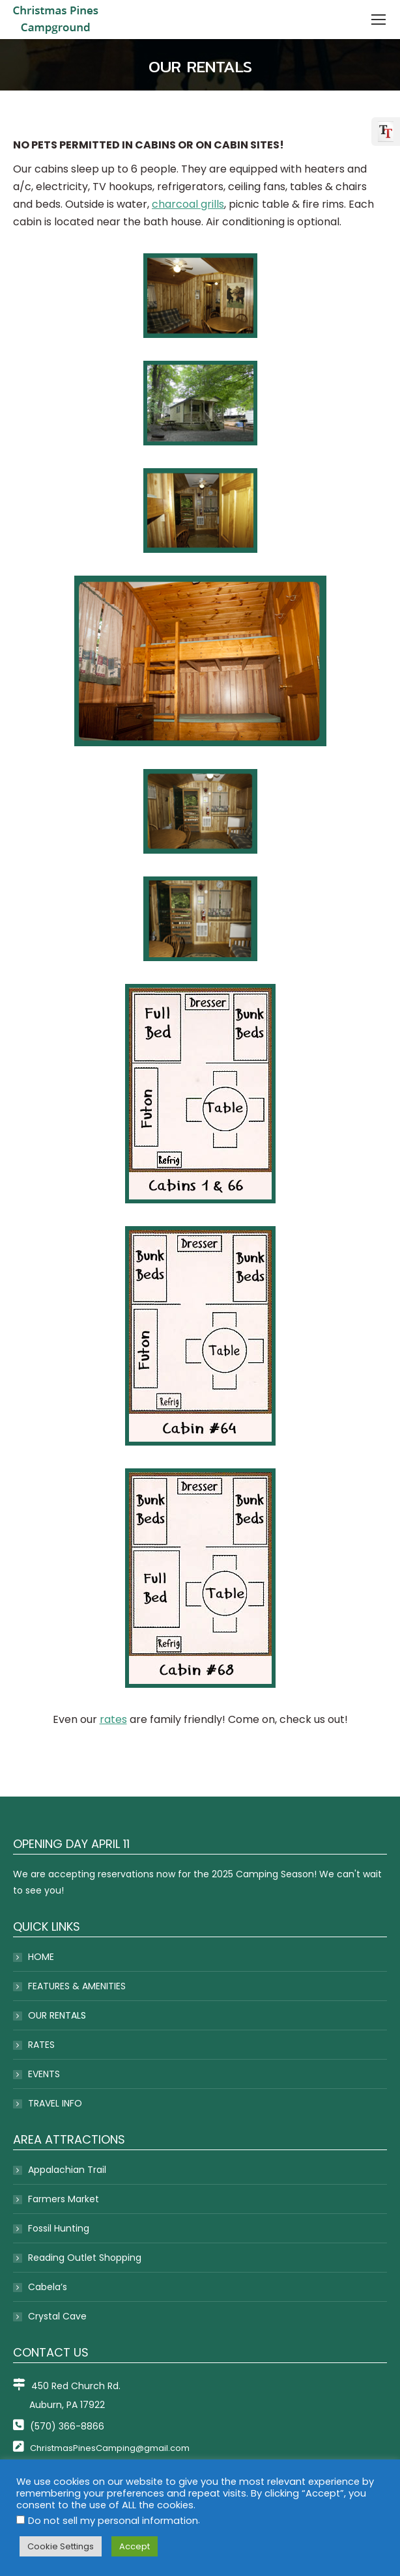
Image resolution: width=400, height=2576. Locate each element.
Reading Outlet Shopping (84, 2257)
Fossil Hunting (58, 2228)
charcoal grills (188, 204)
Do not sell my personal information (113, 2520)
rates (113, 1719)
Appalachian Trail (67, 2169)
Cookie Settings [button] (60, 2546)
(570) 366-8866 (58, 2426)
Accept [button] (134, 2546)
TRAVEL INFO (55, 2103)
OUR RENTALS (57, 2015)
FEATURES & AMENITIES (77, 1986)
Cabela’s (47, 2286)
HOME (41, 1956)
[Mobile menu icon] (378, 19)
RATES (41, 2044)
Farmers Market (63, 2198)
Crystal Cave (57, 2316)
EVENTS (44, 2073)
